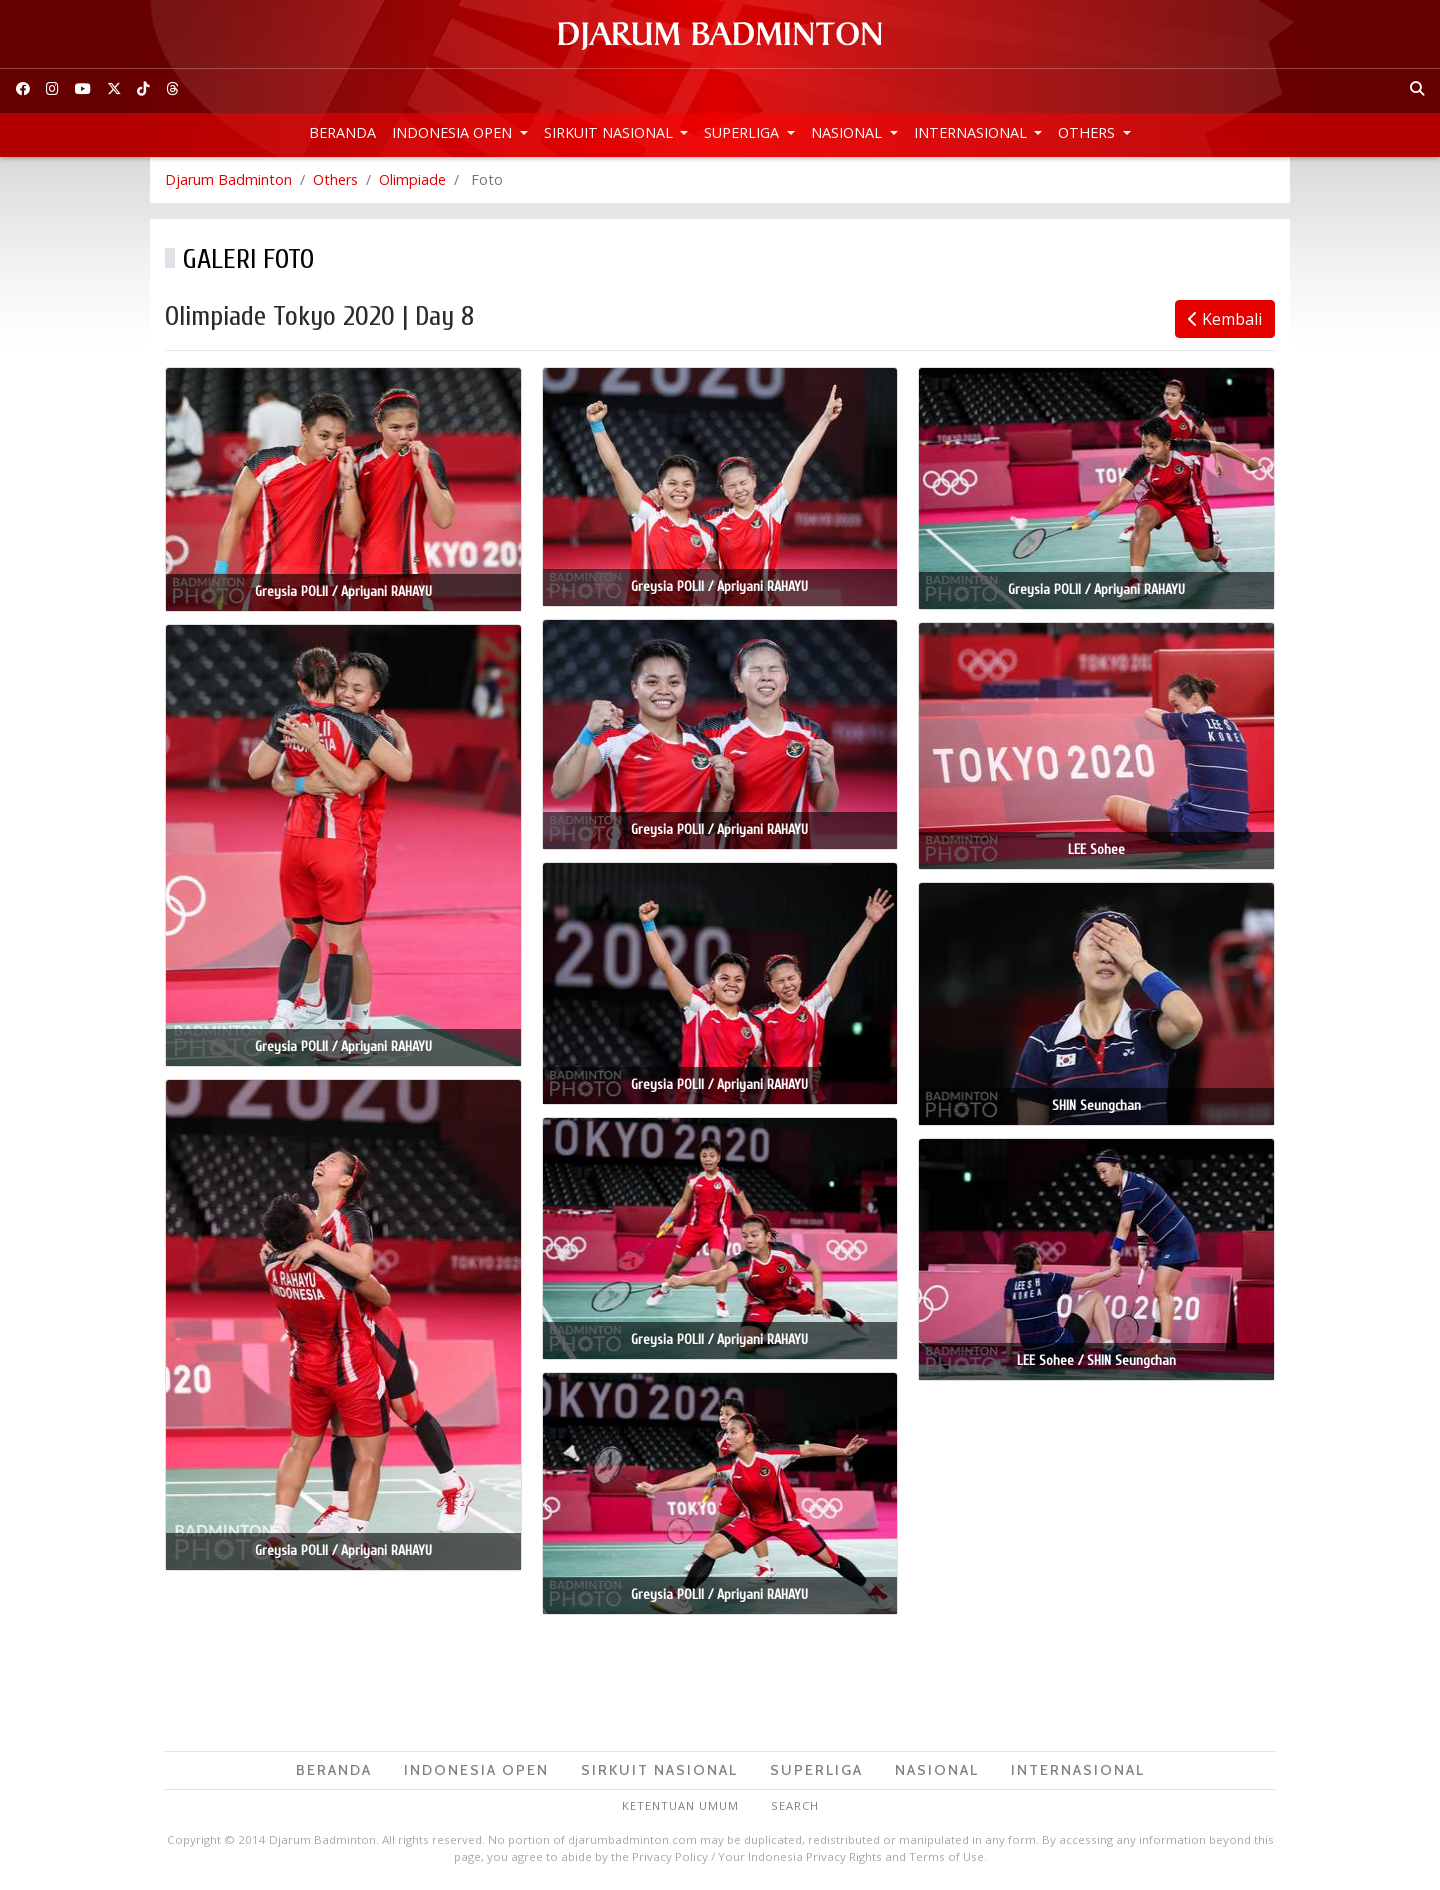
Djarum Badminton (228, 179)
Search (795, 1805)
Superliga (743, 132)
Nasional (848, 132)
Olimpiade (412, 179)
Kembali (1225, 319)
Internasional (972, 132)
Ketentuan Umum (680, 1805)
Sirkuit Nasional (610, 132)
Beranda (342, 132)
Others (1088, 132)
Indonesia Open (454, 132)
